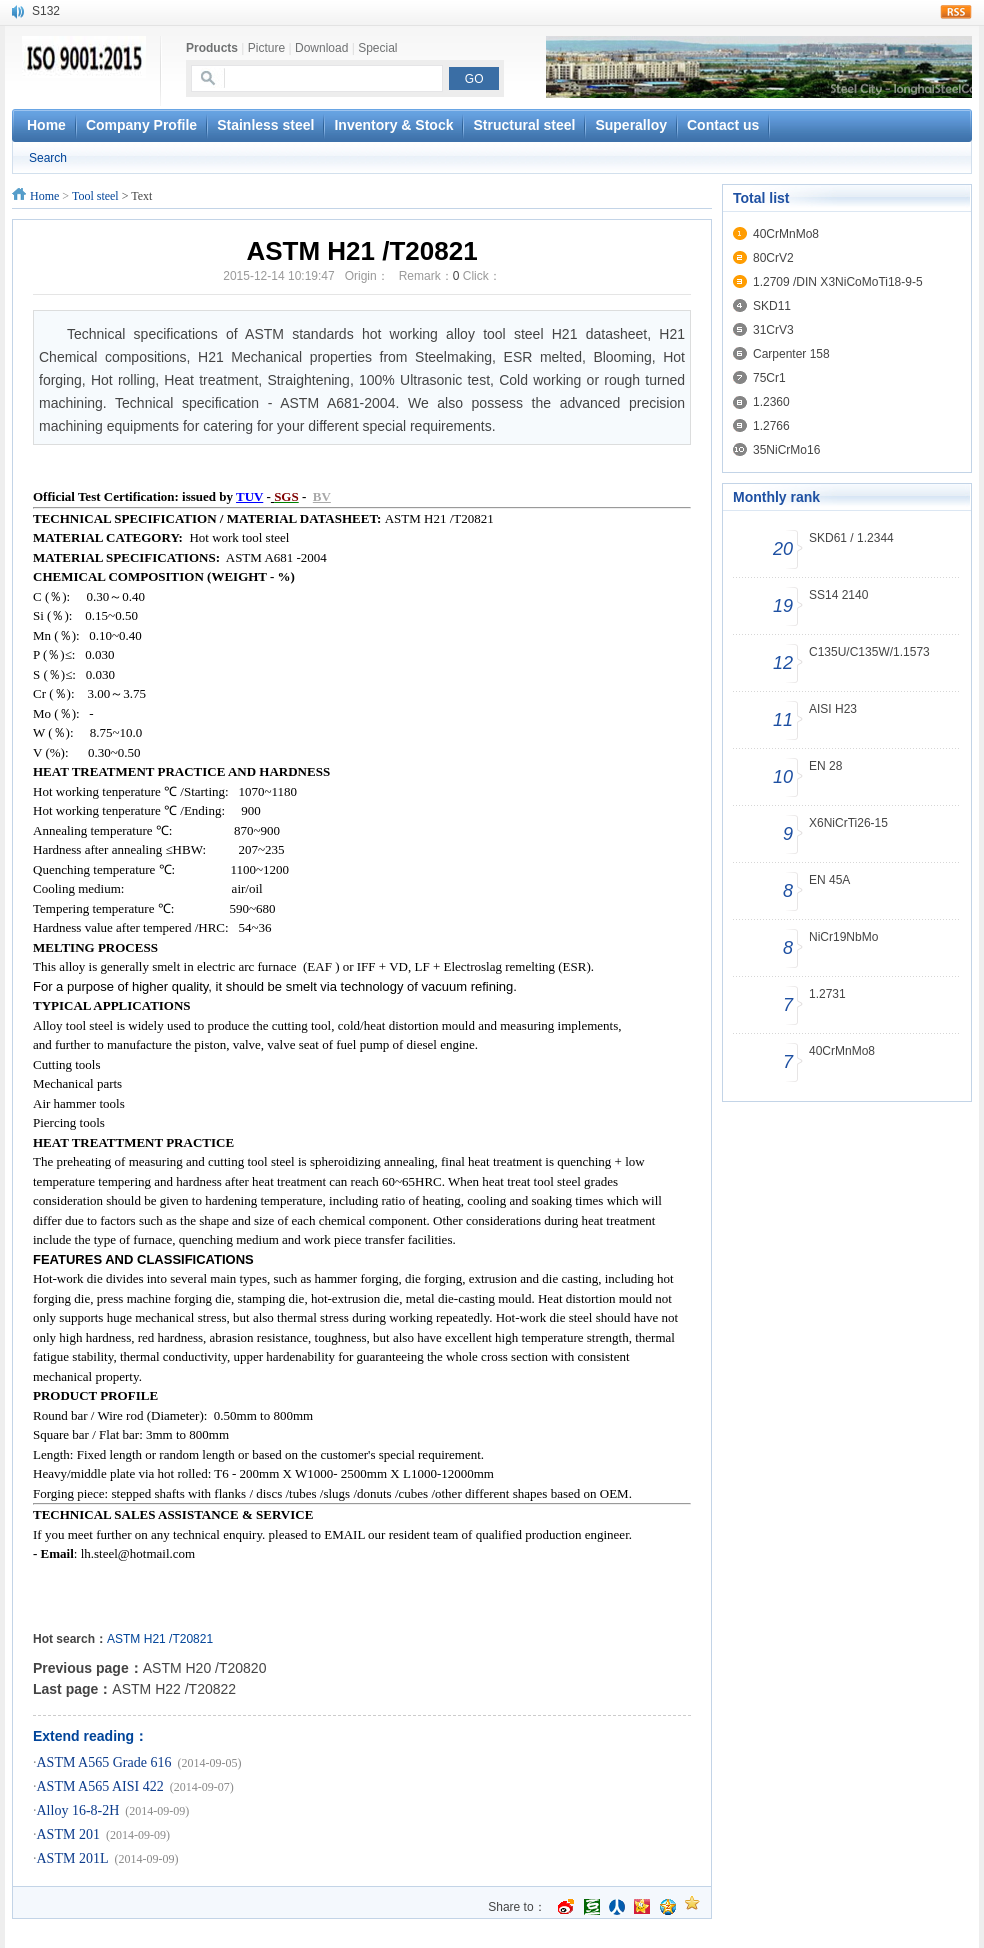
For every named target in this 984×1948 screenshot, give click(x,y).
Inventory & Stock (393, 125)
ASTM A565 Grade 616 (104, 1762)
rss (956, 12)
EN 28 (825, 766)
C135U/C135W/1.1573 (869, 652)
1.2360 (771, 402)
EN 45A (829, 880)
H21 (155, 1639)
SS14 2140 (838, 595)
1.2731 (827, 994)
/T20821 (191, 1639)
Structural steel (524, 125)
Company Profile (141, 125)
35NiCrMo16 (786, 450)
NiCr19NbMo (843, 937)
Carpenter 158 (791, 354)
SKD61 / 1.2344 (851, 538)
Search (48, 158)
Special (377, 48)
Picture (266, 48)
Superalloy (631, 125)
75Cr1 (769, 378)
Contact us (723, 125)
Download (321, 48)
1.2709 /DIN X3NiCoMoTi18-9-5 (838, 282)
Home (44, 196)
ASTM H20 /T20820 (205, 1668)
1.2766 (771, 426)
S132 (46, 11)
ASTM (123, 1639)
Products (212, 48)
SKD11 (772, 306)
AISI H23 (833, 709)
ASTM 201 (68, 1834)
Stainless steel (265, 125)
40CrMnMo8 (786, 234)
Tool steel (95, 196)
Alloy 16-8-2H (78, 1810)
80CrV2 (773, 258)
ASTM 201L (73, 1858)
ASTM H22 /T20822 (174, 1689)
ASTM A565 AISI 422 (100, 1786)
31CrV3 (773, 330)
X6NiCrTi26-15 (848, 823)
